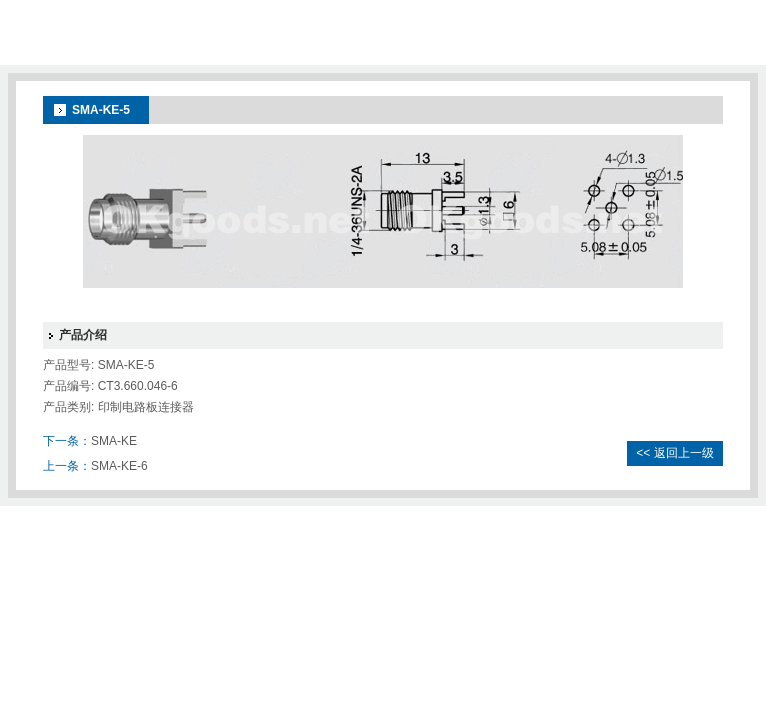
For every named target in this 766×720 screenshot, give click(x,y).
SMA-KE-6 (119, 466)
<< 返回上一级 (674, 453)
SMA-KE (114, 441)
